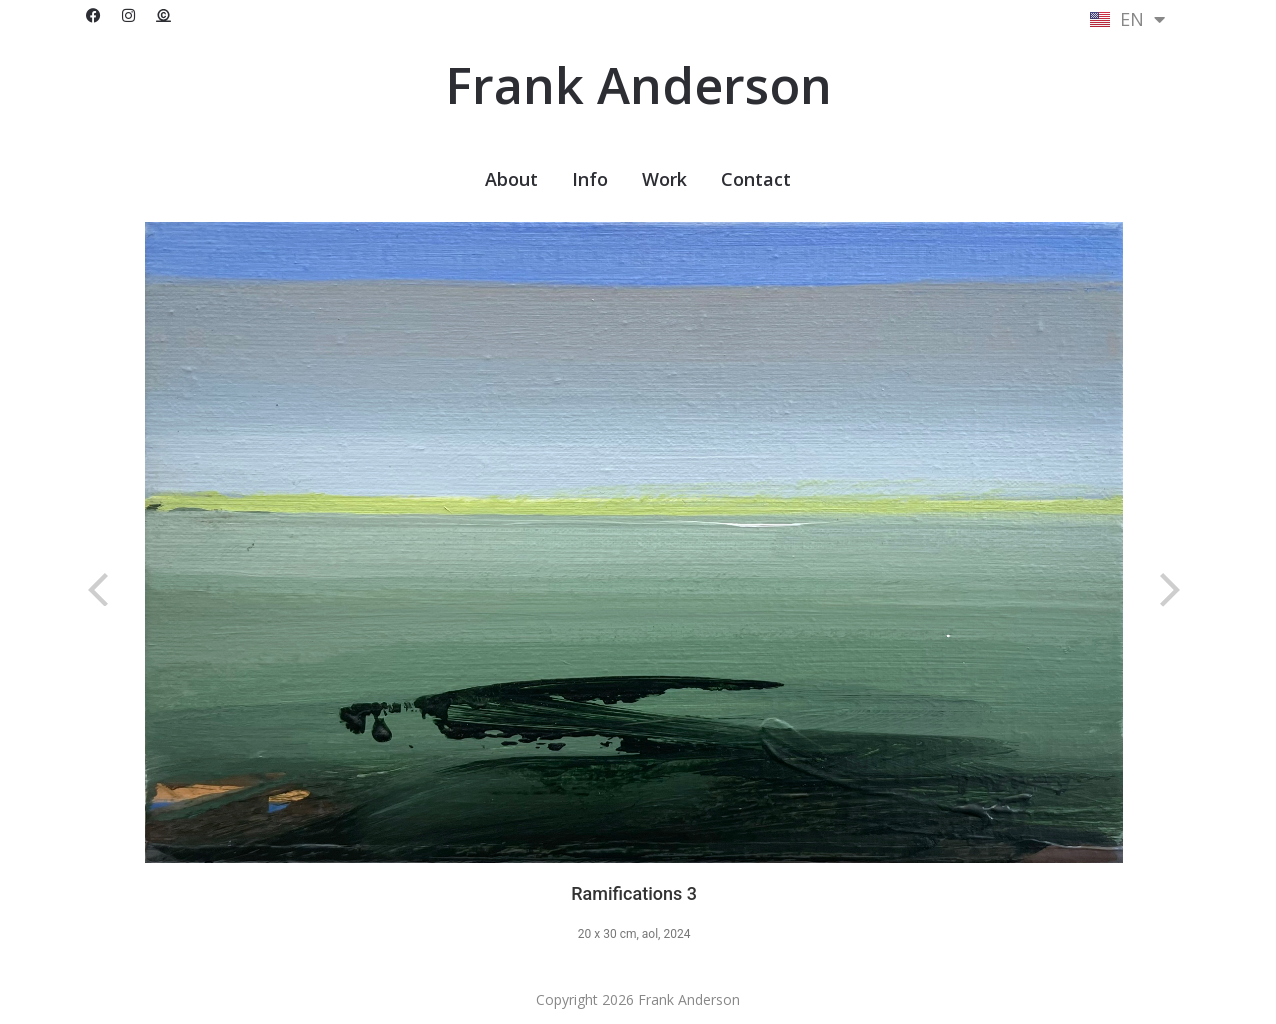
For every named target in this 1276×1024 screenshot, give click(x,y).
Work (664, 179)
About (511, 179)
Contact (756, 179)
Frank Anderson (638, 85)
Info (590, 179)
